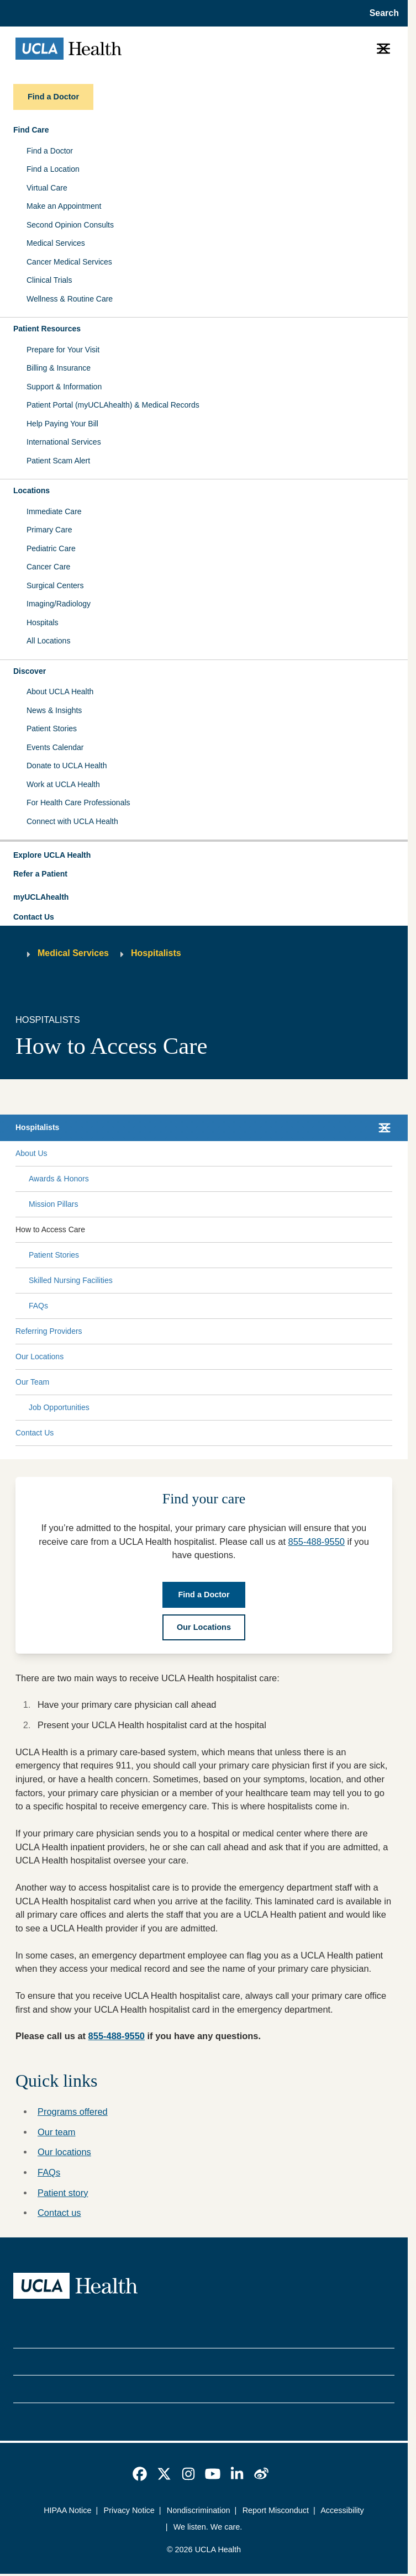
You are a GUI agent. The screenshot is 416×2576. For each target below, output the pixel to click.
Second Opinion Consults (70, 224)
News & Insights (54, 710)
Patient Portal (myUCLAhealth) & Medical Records (113, 404)
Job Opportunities (59, 1407)
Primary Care (49, 529)
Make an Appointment (64, 206)
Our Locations (39, 1356)
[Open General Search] (381, 13)
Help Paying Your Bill (62, 423)
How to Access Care (50, 1229)
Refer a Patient (40, 873)
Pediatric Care (51, 548)
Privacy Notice (129, 2510)
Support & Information (64, 386)
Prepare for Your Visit (63, 349)
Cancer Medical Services (69, 261)
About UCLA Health (60, 691)
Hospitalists (156, 953)
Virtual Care (47, 187)
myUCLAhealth (41, 897)
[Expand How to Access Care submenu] (236, 1229)
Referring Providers (48, 1331)
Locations (31, 490)
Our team (57, 2132)
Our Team (32, 1381)
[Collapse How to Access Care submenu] (390, 1229)
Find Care (31, 129)
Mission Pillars (53, 1204)
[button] (203, 856)
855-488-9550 (316, 1541)
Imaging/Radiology (59, 603)
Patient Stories (52, 728)
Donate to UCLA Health (67, 765)
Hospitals (43, 622)
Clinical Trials (49, 280)
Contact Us (33, 916)
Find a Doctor (50, 150)
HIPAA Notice (67, 2510)
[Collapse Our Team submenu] (390, 1382)
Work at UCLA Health (63, 784)
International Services (64, 441)
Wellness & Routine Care (70, 298)
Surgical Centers (55, 585)
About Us (31, 1153)
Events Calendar (55, 747)
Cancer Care (48, 566)
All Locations (48, 640)
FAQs (38, 1305)
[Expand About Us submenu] (217, 1153)
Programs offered (73, 2111)
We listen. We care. (208, 2526)
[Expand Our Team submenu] (219, 1382)
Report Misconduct (276, 2510)
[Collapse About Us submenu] (390, 1153)
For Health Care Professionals (78, 802)
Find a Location (53, 169)
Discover (29, 671)
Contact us (59, 2213)
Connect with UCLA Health (72, 821)
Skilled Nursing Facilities (71, 1280)
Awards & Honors (59, 1178)
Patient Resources (47, 328)
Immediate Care (54, 511)
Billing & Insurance (59, 367)
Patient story (63, 2193)
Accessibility (342, 2510)
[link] (140, 2474)
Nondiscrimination (198, 2510)
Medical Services (56, 243)
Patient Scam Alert (58, 460)
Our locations (64, 2152)
